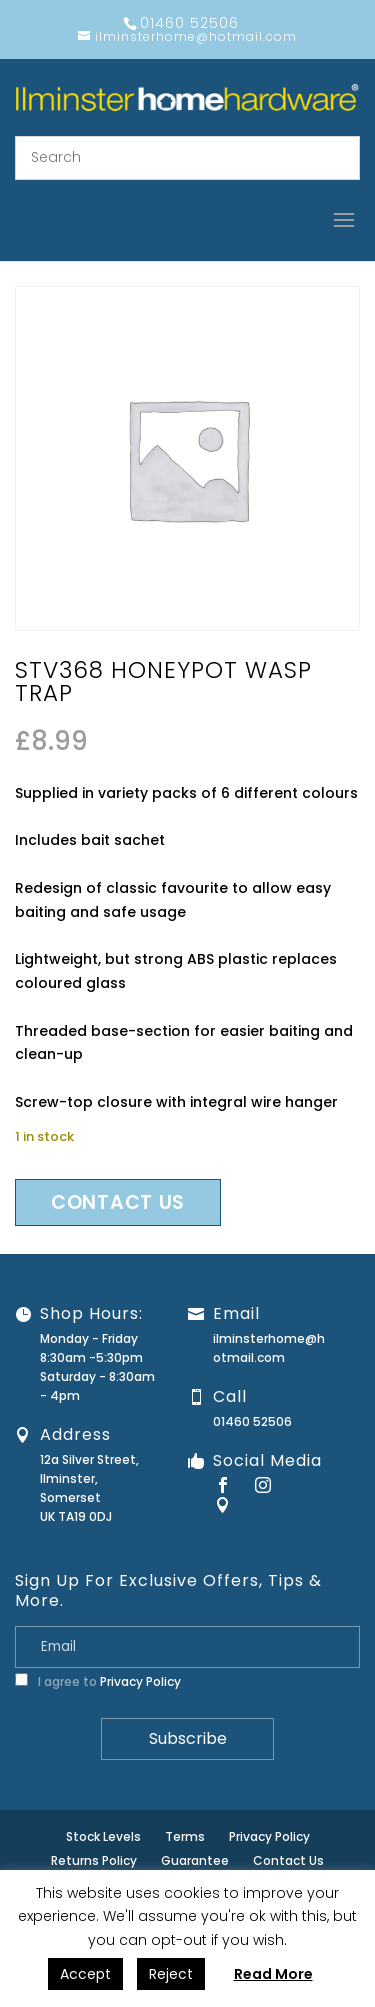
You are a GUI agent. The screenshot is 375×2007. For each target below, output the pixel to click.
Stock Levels (103, 1836)
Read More (273, 1974)
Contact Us (288, 1860)
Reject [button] (171, 1974)
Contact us (118, 1202)
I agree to (98, 1681)
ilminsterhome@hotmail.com (269, 1348)
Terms (185, 1836)
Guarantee (195, 1860)
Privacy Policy (140, 1681)
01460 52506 (252, 1421)
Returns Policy (94, 1860)
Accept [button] (85, 1974)
